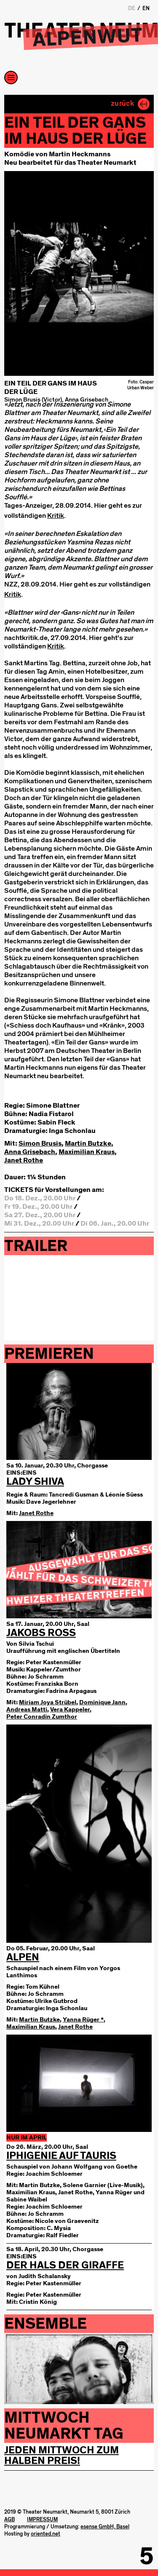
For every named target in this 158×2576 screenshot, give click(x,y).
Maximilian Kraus (87, 1152)
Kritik (55, 515)
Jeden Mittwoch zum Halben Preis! (61, 2455)
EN (146, 8)
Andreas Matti (26, 1710)
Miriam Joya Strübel (47, 1702)
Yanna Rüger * (83, 2020)
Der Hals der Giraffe (65, 2265)
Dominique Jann (102, 1702)
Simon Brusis (40, 1143)
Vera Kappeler (70, 1710)
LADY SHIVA (35, 1482)
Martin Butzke (88, 1143)
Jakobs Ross (41, 1633)
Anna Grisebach (29, 1152)
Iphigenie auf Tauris (61, 2156)
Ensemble (45, 2323)
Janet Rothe (23, 1160)
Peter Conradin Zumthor (41, 1717)
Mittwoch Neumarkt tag (63, 2425)
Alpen (22, 1957)
